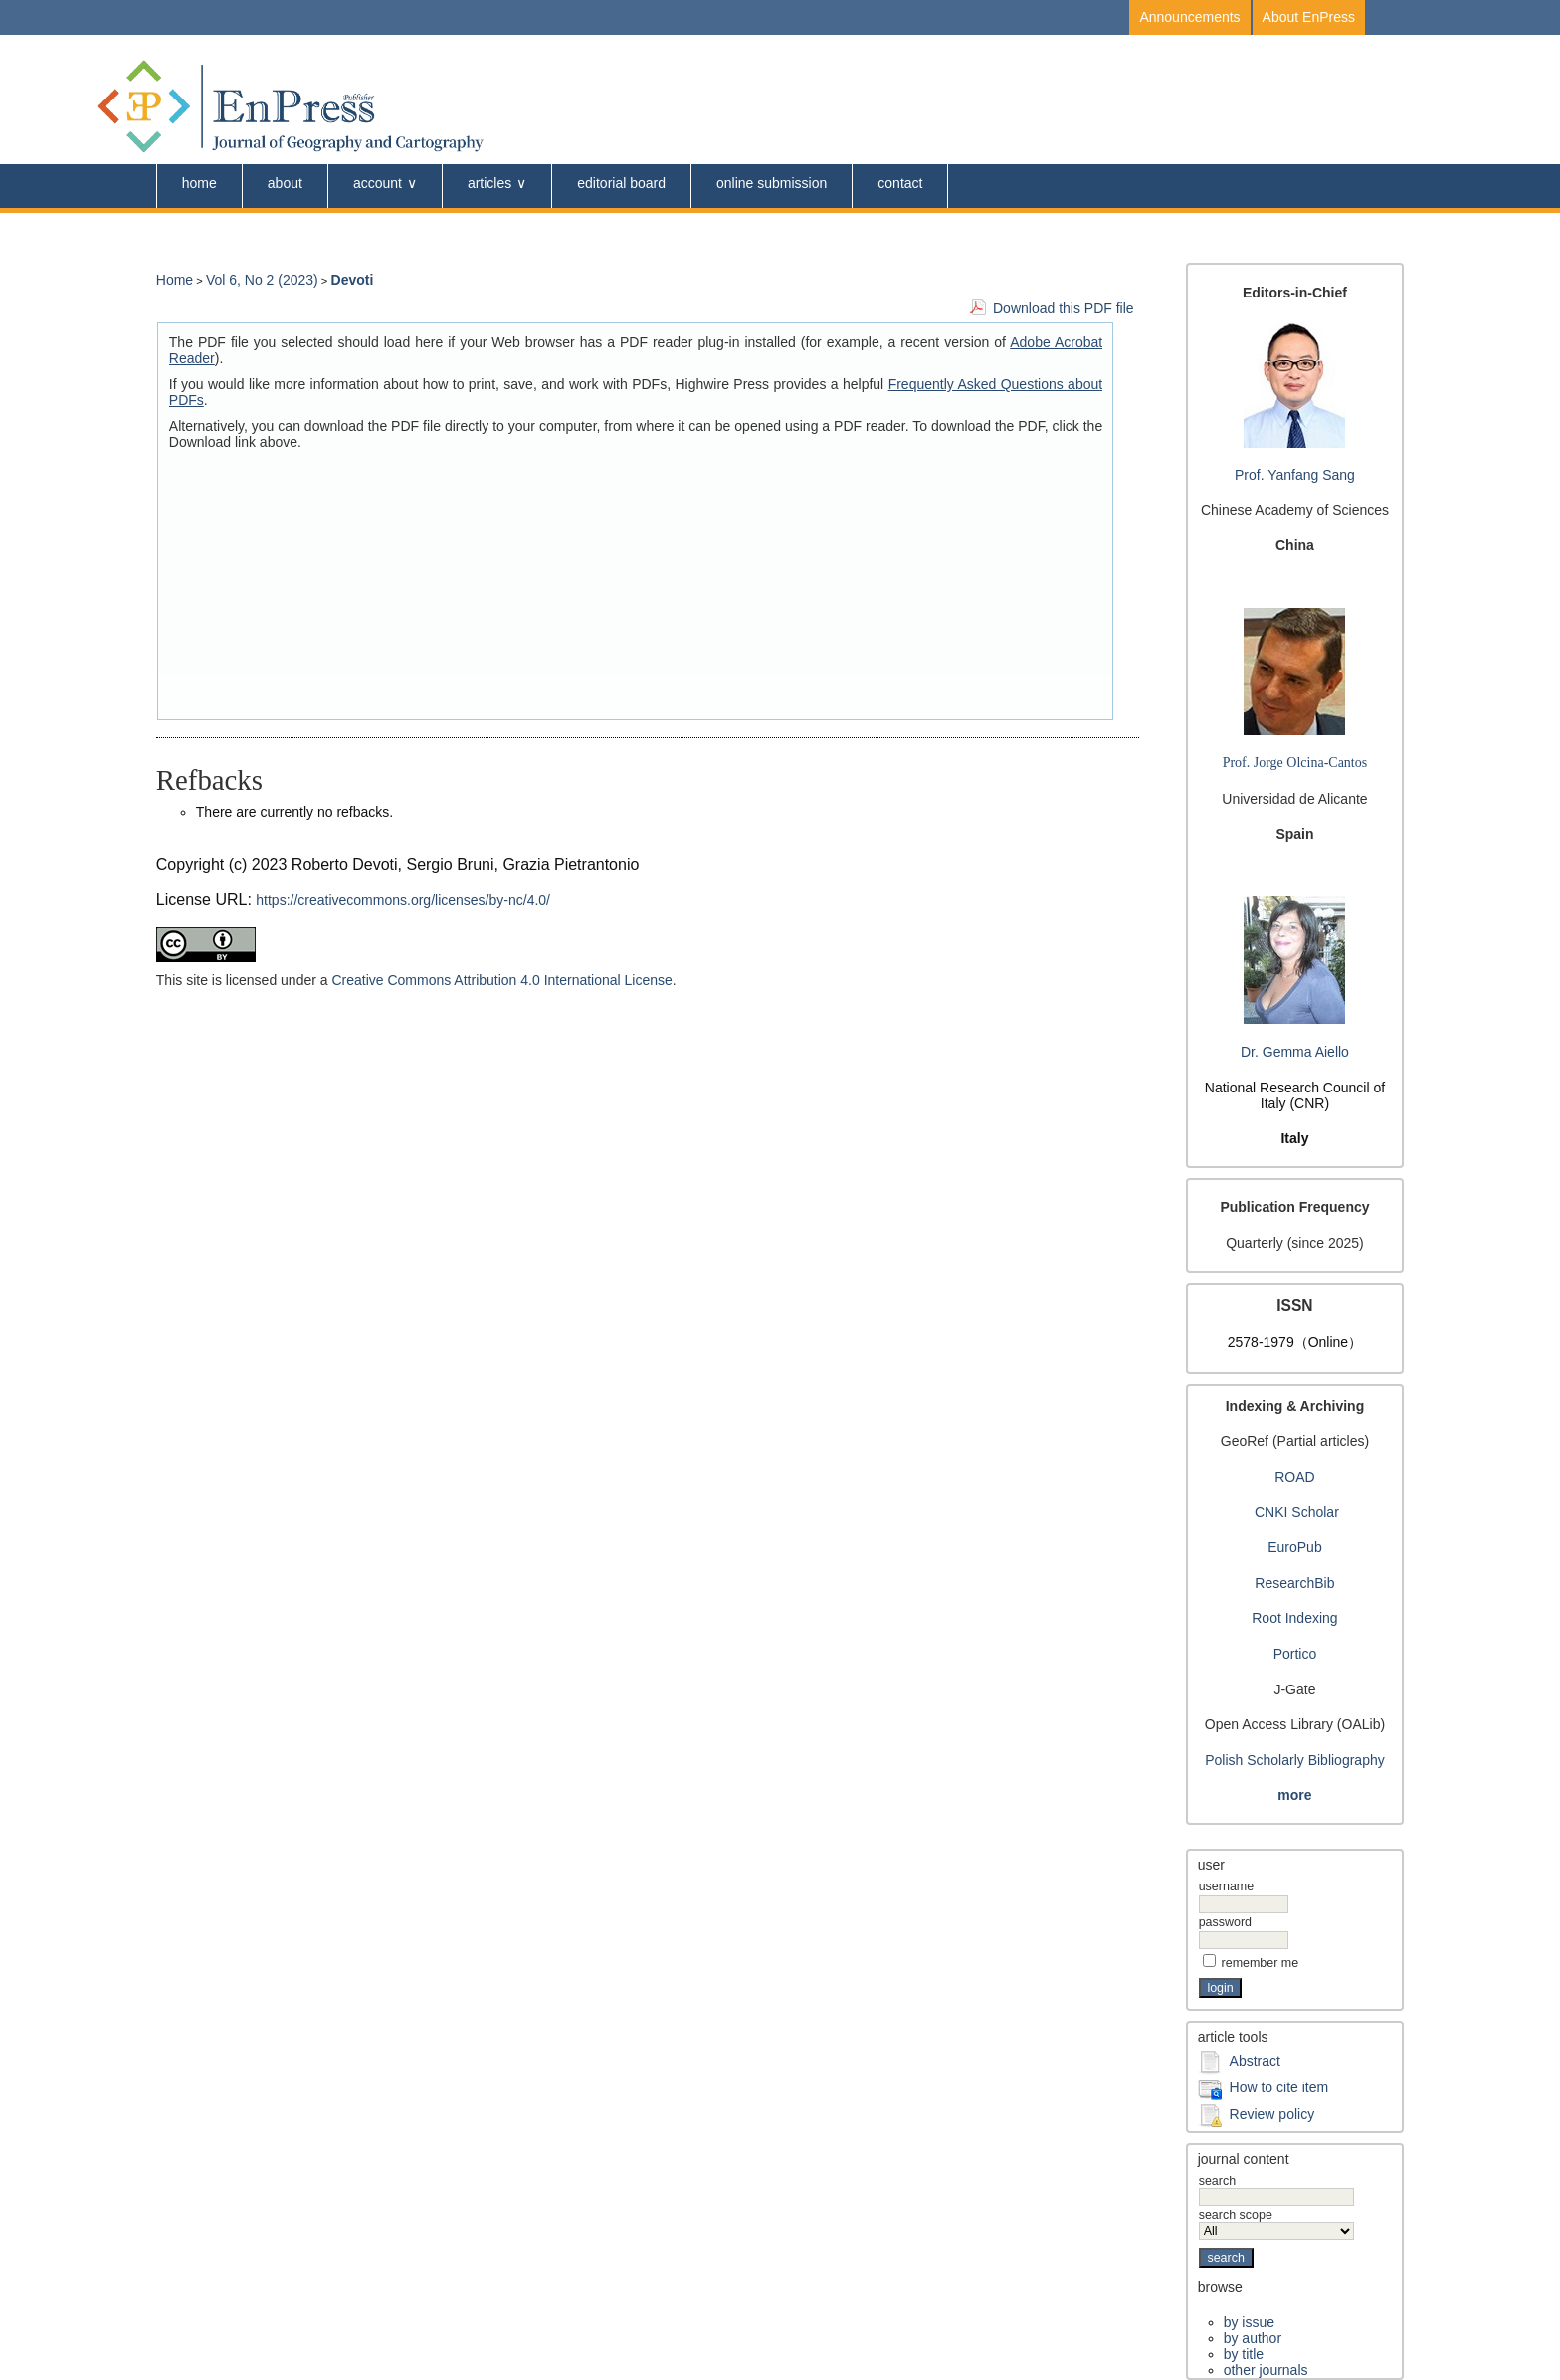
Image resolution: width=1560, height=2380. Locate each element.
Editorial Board (621, 183)
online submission (771, 183)
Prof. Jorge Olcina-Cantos (1295, 762)
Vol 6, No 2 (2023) (262, 280)
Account (377, 183)
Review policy (1272, 2114)
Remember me (1260, 1963)
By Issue (1249, 2322)
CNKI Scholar (1297, 1512)
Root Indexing (1294, 1618)
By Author (1252, 2338)
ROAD (1294, 1477)
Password (1225, 1922)
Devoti (352, 280)
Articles (489, 183)
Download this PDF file (1063, 308)
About (285, 183)
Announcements (1189, 17)
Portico (1295, 1654)
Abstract (1255, 2061)
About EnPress (1309, 17)
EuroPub (1294, 1547)
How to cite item (1279, 2087)
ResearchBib (1294, 1583)
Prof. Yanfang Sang (1295, 475)
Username (1226, 1886)
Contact (900, 183)
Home (199, 183)
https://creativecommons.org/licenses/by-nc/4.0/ (403, 900)
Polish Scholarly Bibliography (1295, 1760)
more (1294, 1795)
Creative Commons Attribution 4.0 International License (501, 980)
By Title (1244, 2354)
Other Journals (1266, 2370)
